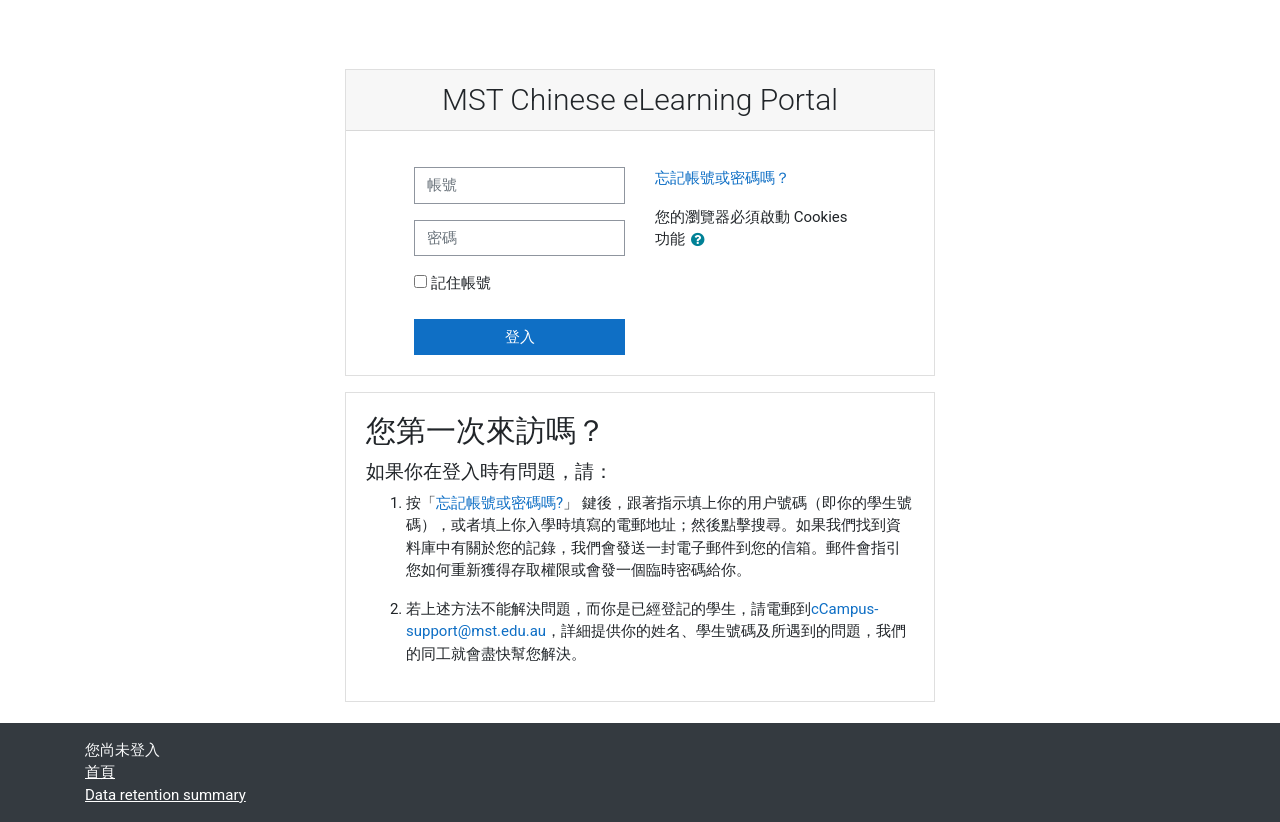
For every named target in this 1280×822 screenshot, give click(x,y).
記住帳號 (461, 283)
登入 (520, 337)
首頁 (100, 772)
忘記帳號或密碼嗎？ (722, 178)
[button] (702, 240)
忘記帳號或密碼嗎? (499, 503)
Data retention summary (165, 795)
